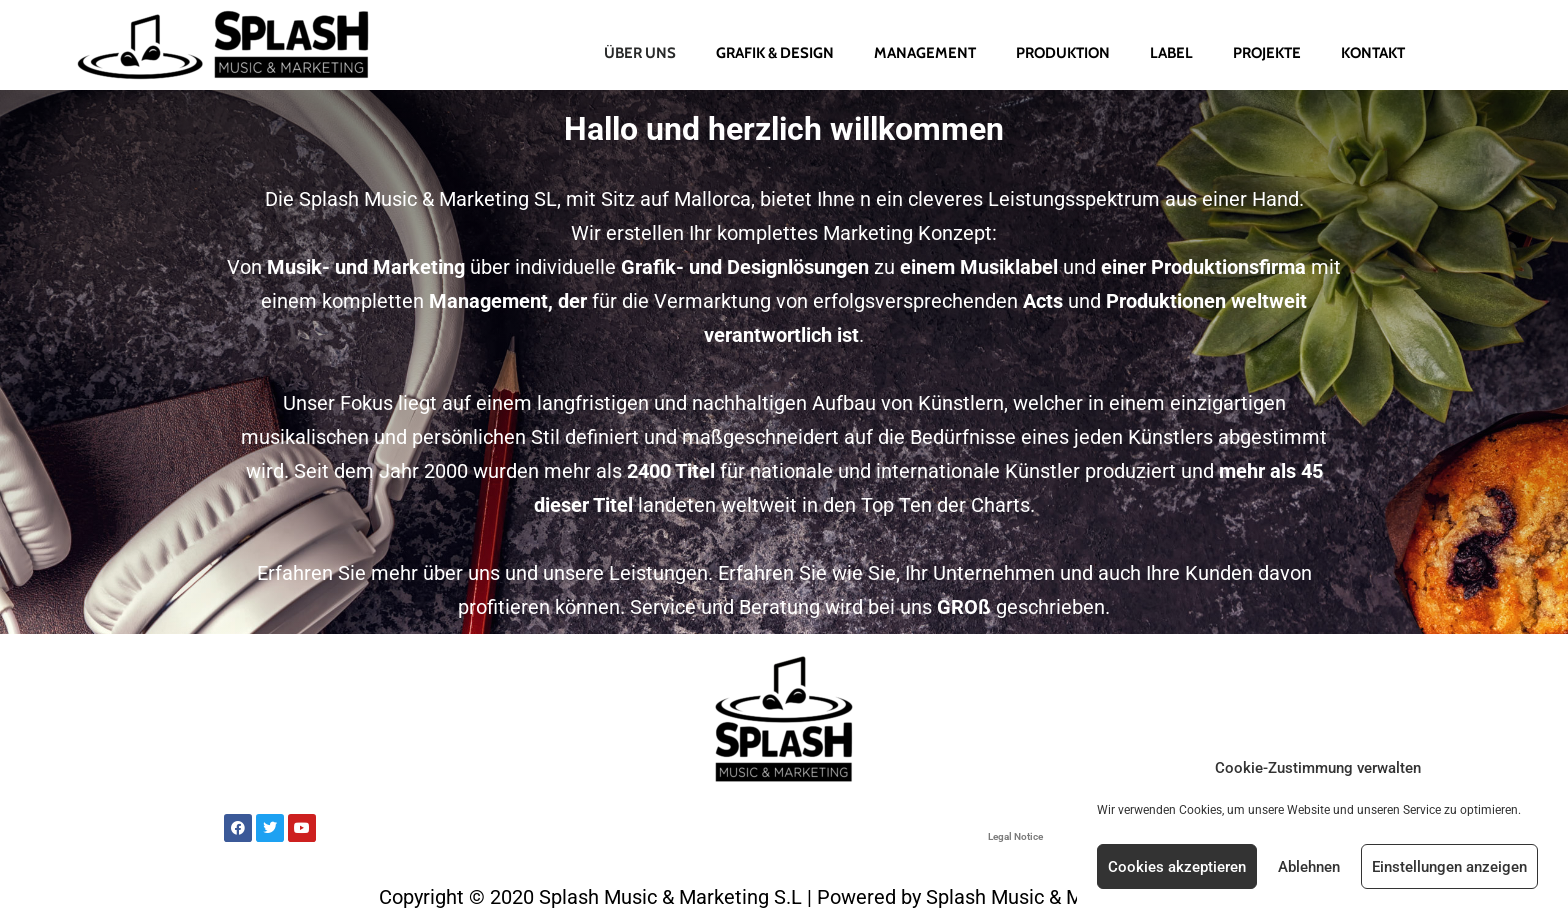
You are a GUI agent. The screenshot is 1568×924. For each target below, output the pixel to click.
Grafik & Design (775, 53)
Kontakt (1373, 53)
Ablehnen (1309, 867)
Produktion (1063, 53)
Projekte (1267, 53)
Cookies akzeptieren (1177, 867)
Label (1171, 53)
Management (925, 53)
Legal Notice (1015, 836)
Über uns (640, 53)
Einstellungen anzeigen (1449, 867)
